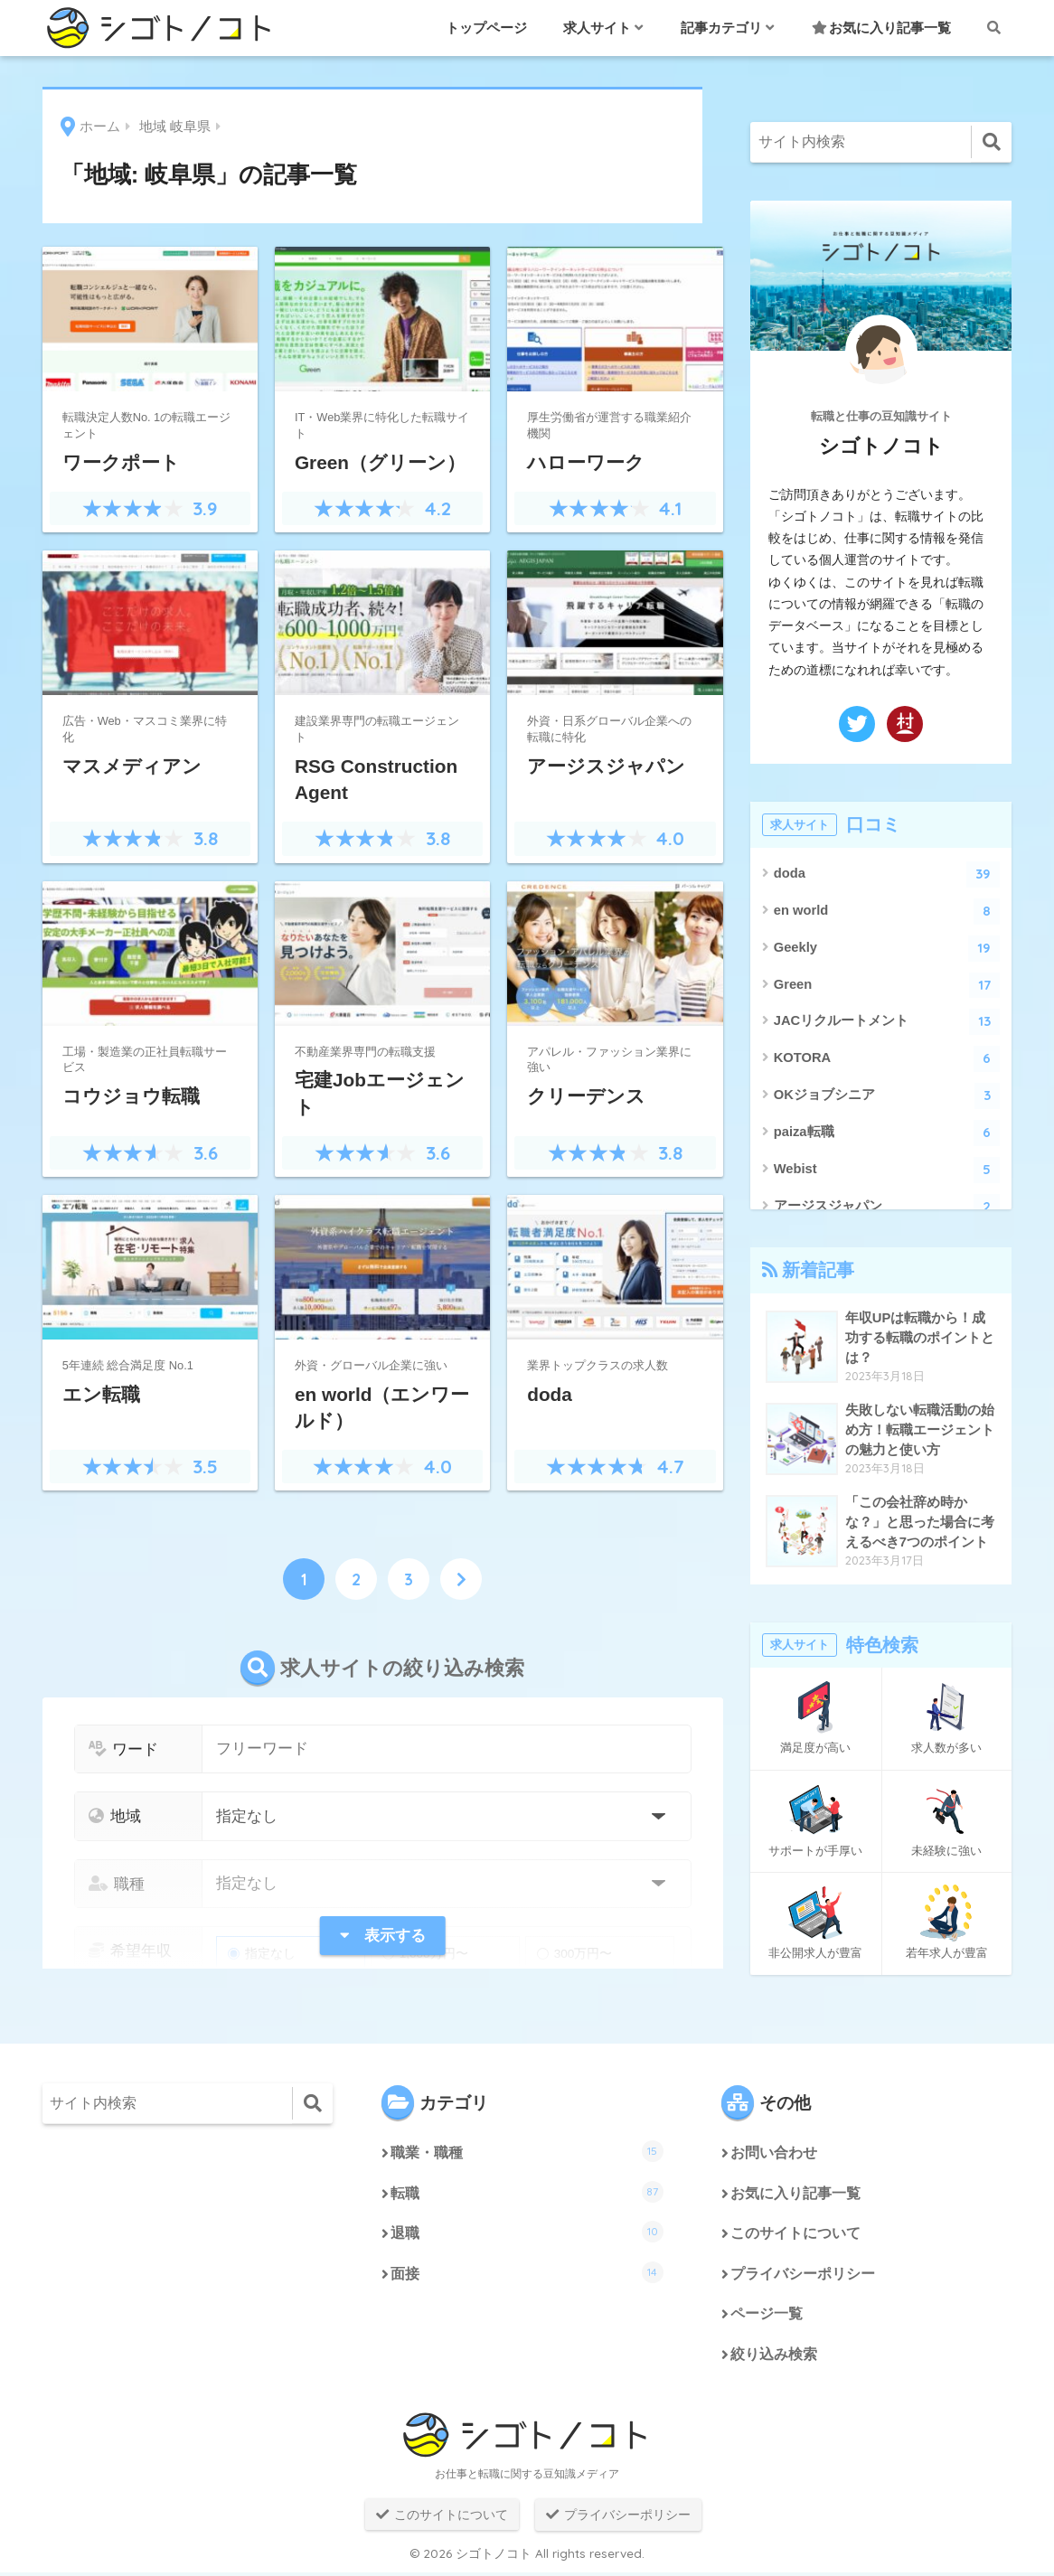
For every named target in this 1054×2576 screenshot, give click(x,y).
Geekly (887, 948)
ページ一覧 (766, 2317)
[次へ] (461, 1579)
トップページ (486, 27)
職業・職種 (527, 2151)
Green (887, 986)
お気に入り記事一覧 (881, 27)
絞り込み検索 (773, 2357)
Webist (887, 1170)
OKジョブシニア (887, 1096)
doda (887, 874)
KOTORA (887, 1059)
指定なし (262, 1953)
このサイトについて (795, 2234)
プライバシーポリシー (802, 2276)
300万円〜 (575, 1953)
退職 (527, 2232)
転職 (527, 2192)
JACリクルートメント (887, 1022)
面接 (527, 2274)
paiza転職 (887, 1133)
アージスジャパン (887, 1207)
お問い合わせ (773, 2153)
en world (887, 911)
